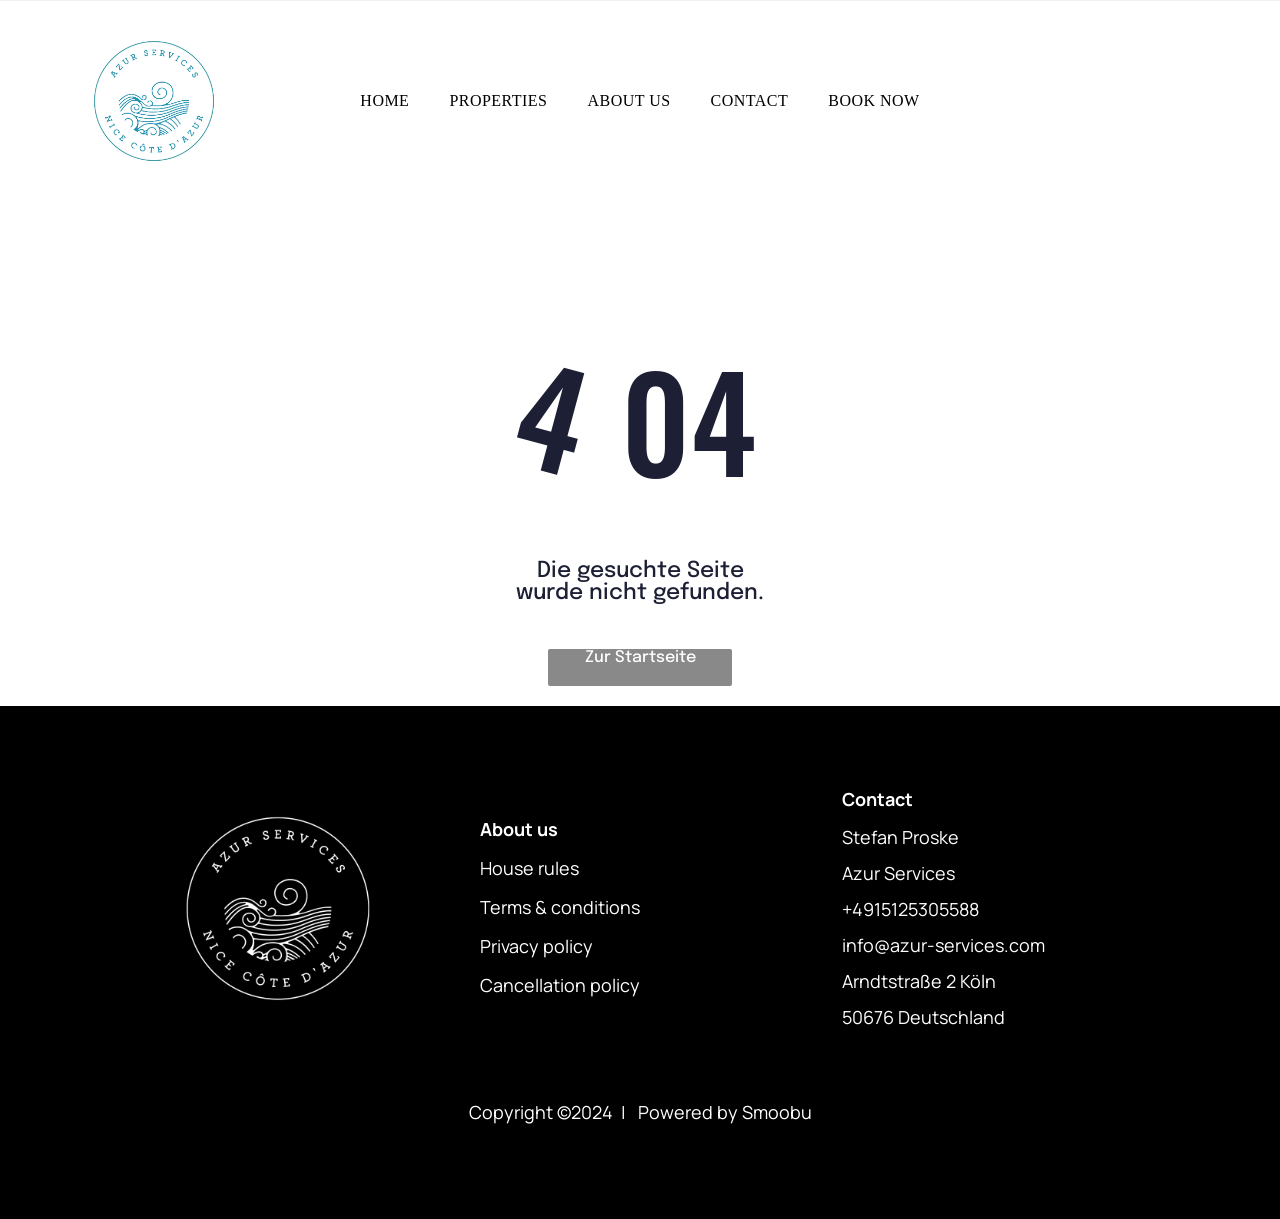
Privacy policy (536, 946)
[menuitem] (384, 101)
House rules (529, 868)
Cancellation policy (560, 985)
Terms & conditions (560, 907)
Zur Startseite (640, 657)
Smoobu (777, 1112)
